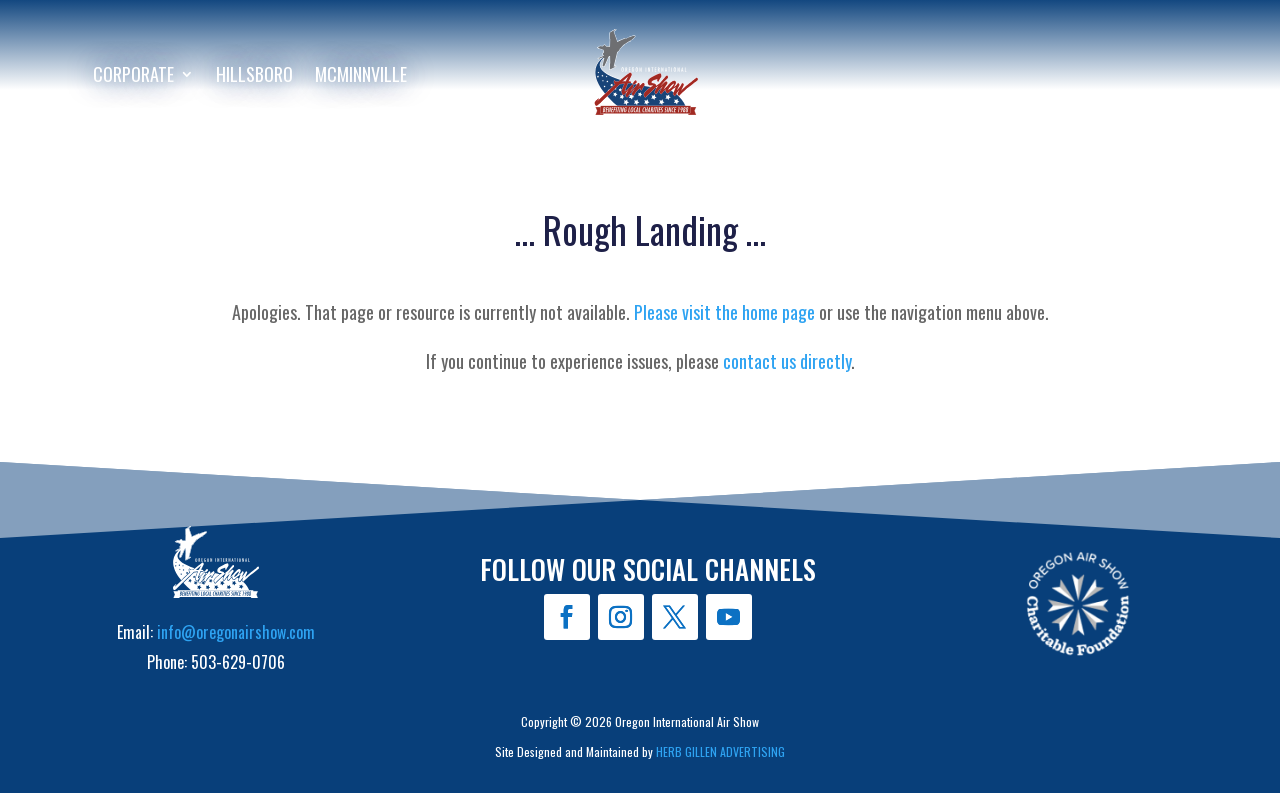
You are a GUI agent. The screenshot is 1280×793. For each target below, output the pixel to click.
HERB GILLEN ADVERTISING (720, 751)
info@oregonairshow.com (236, 632)
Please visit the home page (724, 312)
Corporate (133, 77)
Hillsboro (254, 77)
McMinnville (361, 77)
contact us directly (787, 361)
